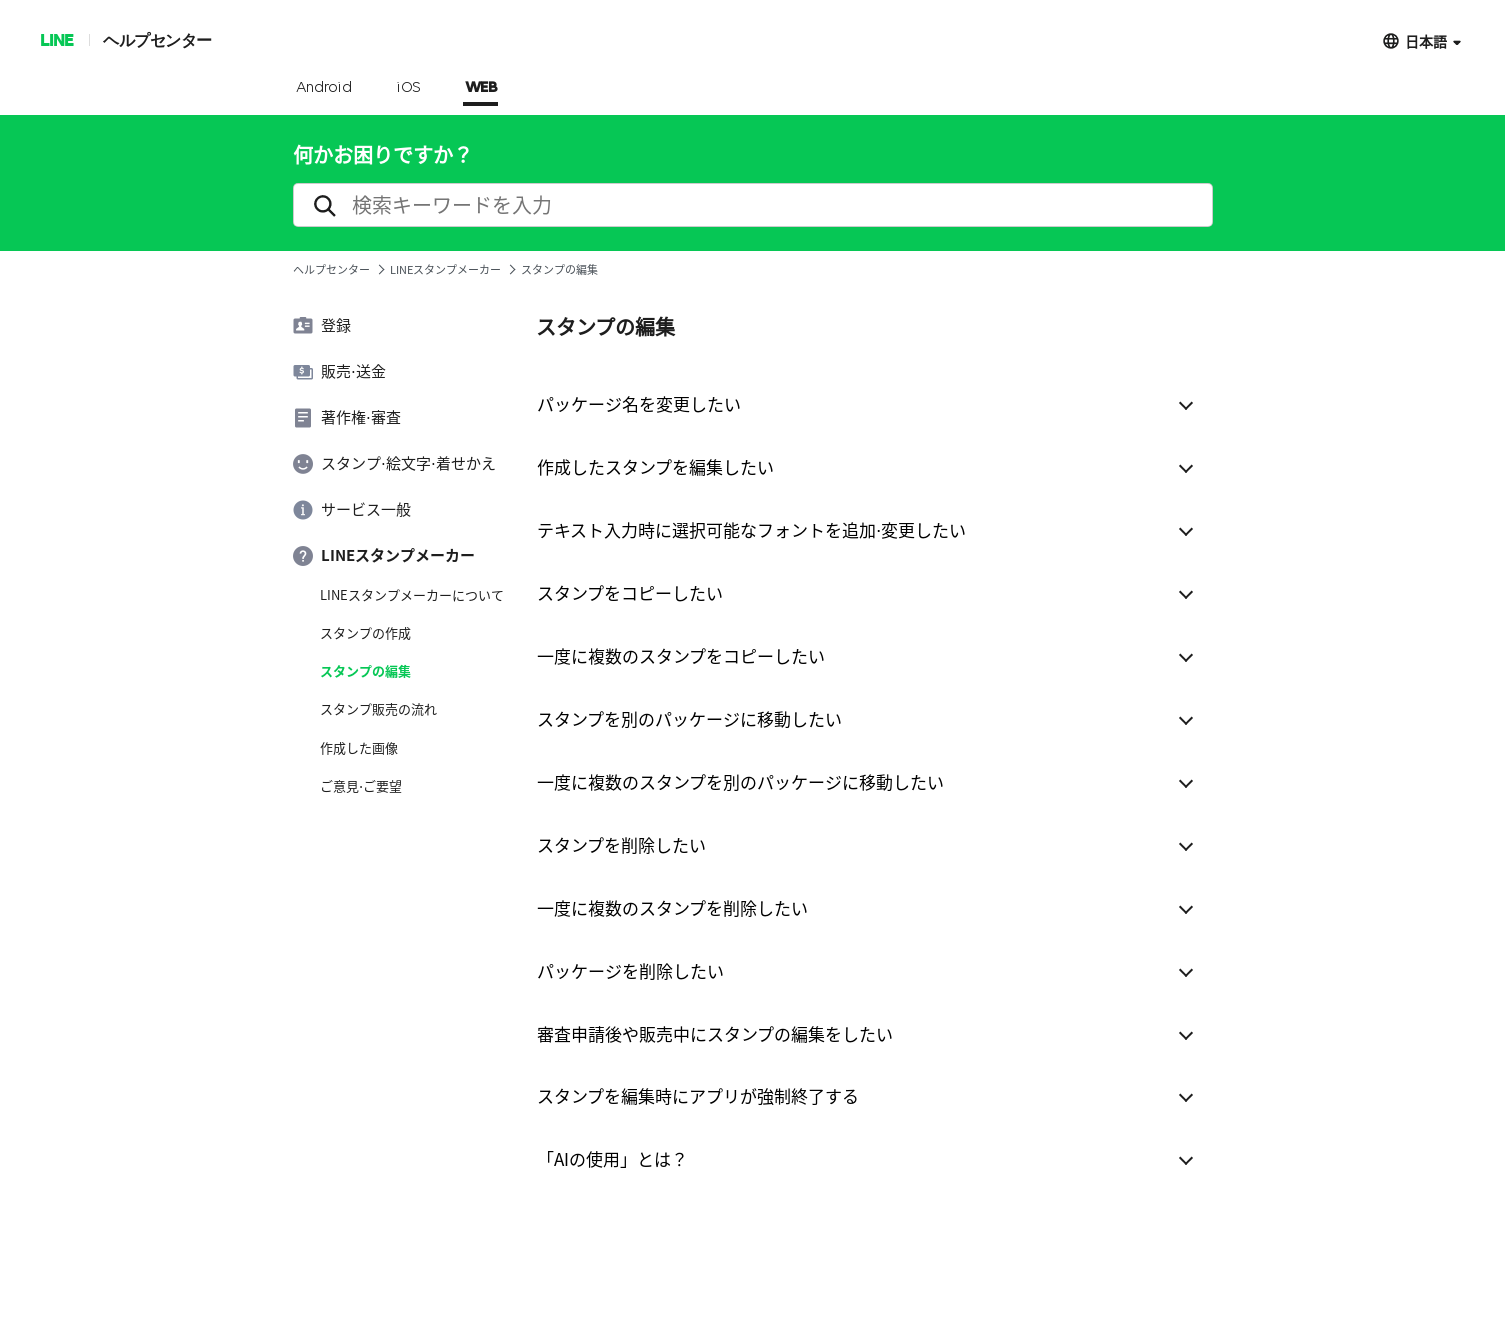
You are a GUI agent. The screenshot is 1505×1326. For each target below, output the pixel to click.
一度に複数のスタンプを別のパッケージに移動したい (740, 781)
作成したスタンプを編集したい (655, 466)
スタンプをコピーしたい (630, 592)
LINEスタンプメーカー (445, 269)
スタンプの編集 (365, 671)
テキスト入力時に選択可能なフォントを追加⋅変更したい (751, 529)
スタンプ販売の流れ (378, 709)
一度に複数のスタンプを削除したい (672, 907)
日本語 (1426, 40)
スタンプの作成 (365, 633)
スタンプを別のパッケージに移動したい (689, 718)
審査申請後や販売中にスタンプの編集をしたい (715, 1033)
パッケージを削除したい (630, 970)
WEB (481, 88)
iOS (408, 88)
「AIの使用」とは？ (612, 1158)
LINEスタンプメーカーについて (412, 595)
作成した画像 (359, 748)
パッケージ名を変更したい (639, 403)
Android (324, 88)
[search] (753, 205)
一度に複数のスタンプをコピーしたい (681, 655)
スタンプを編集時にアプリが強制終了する (698, 1095)
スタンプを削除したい (621, 844)
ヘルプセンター (157, 39)
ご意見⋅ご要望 (361, 786)
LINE (56, 39)
